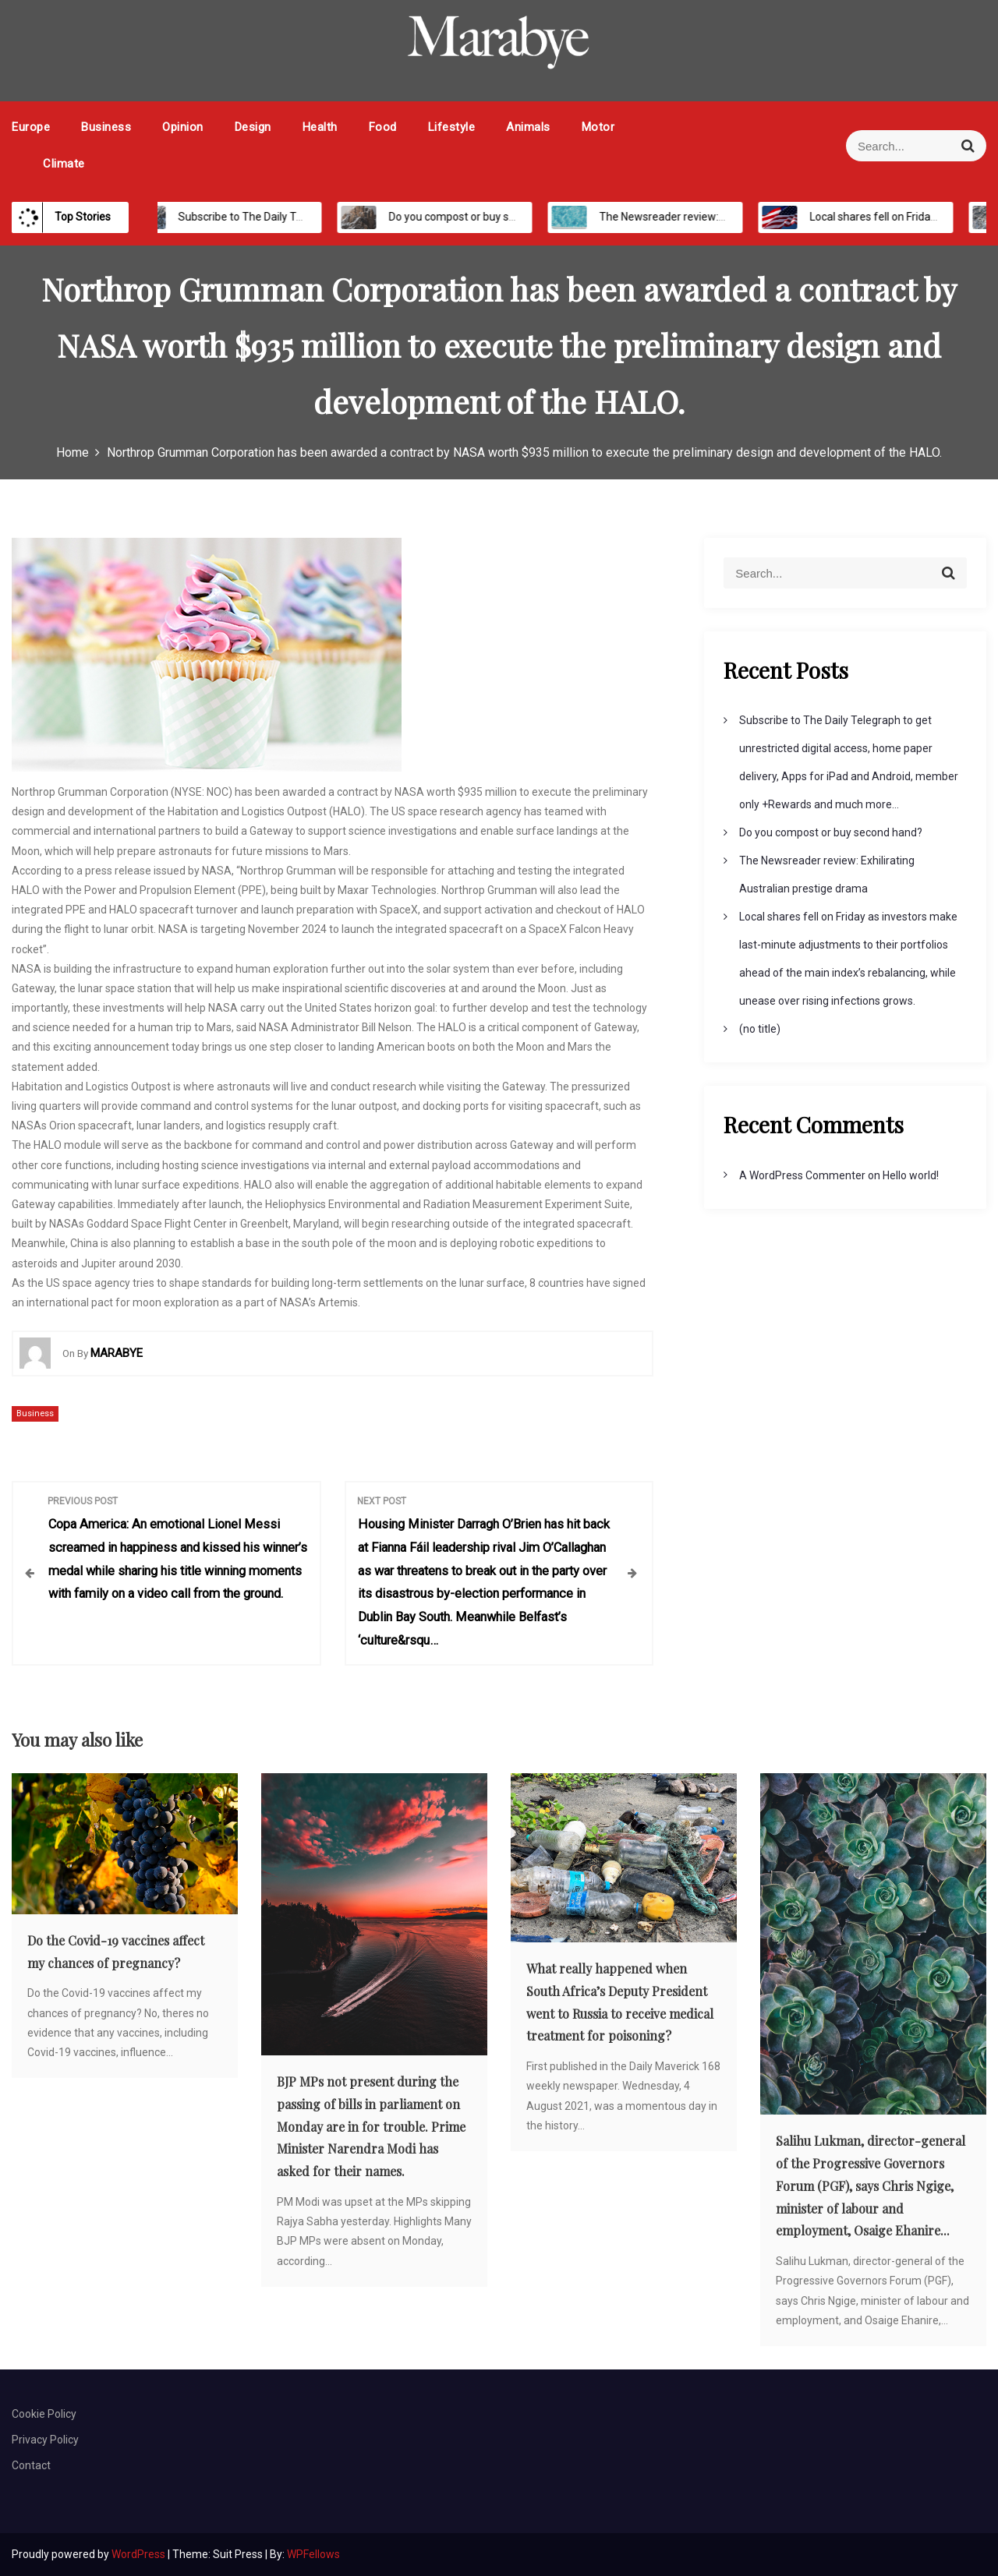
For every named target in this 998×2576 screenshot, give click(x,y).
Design (253, 127)
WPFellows (313, 2554)
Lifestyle (452, 127)
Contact (31, 2465)
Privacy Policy (45, 2439)
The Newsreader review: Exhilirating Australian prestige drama (738, 216)
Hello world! (911, 1175)
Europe (31, 127)
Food (383, 127)
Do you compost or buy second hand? (465, 216)
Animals (528, 127)
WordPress (139, 2554)
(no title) (759, 1029)
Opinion (182, 127)
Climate (64, 164)
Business (106, 127)
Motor (598, 127)
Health (320, 127)
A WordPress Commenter (802, 1175)
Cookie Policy (44, 2414)
